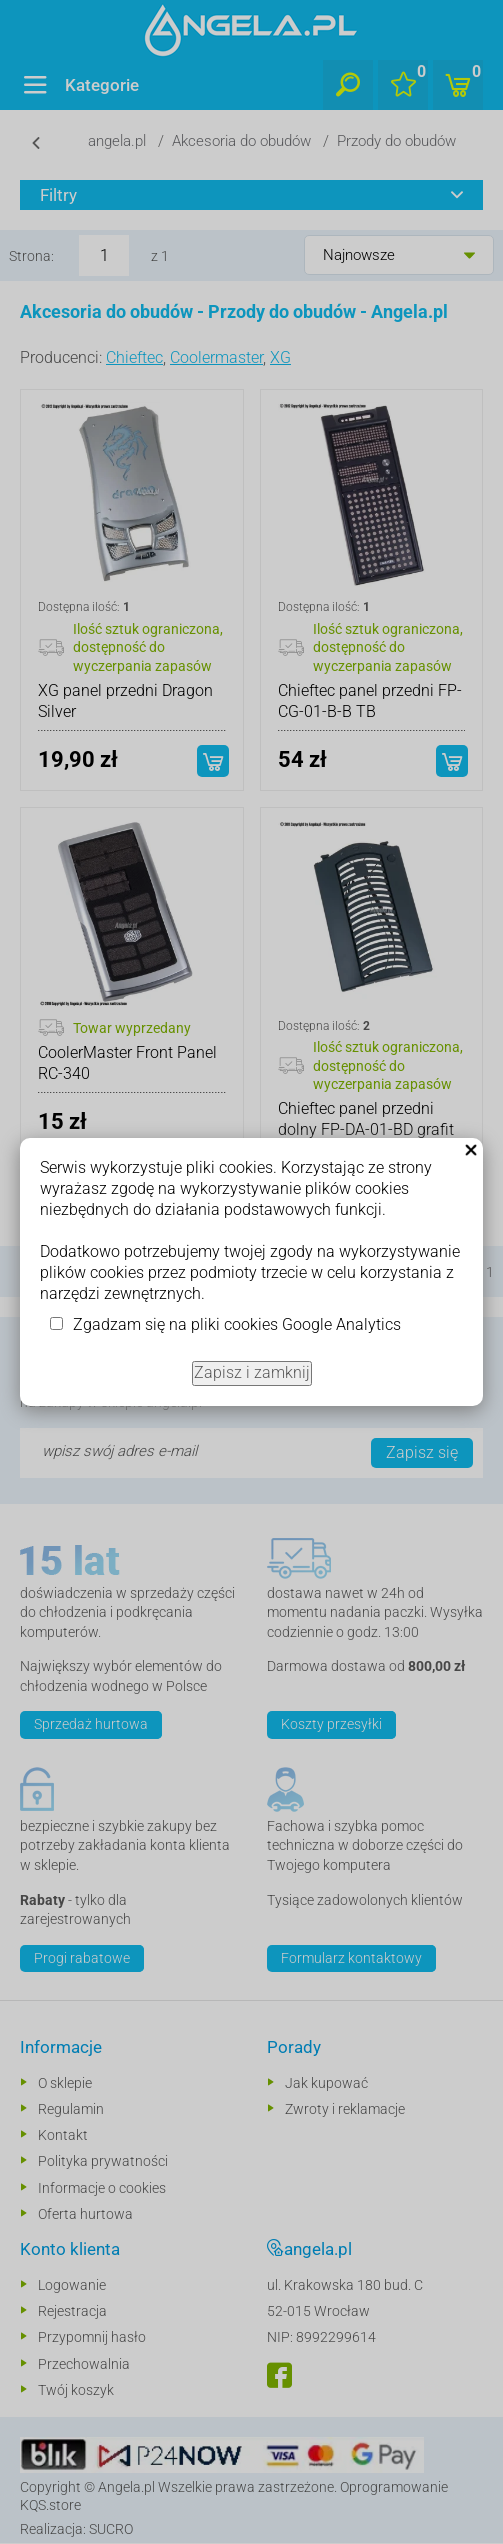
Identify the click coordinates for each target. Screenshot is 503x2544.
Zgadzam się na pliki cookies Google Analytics (237, 1324)
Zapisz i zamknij (252, 1372)
